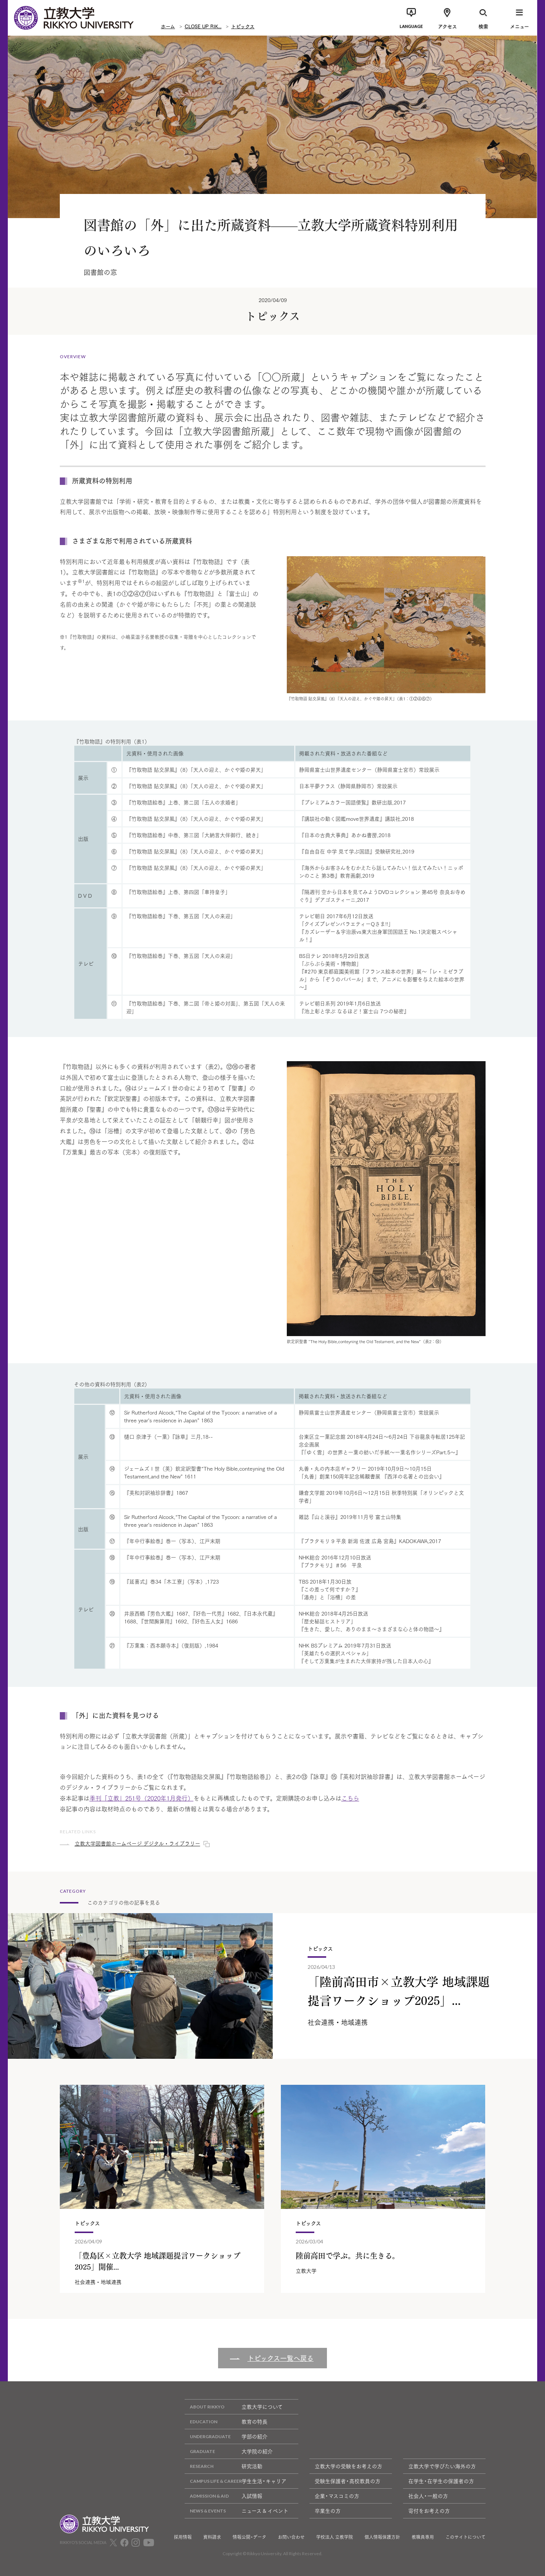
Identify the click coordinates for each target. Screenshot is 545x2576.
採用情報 (183, 2537)
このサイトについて (465, 2537)
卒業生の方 (328, 2510)
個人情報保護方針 (382, 2537)
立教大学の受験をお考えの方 (348, 2466)
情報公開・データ (249, 2537)
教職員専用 (423, 2537)
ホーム (168, 26)
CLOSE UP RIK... (203, 26)
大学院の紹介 (229, 2451)
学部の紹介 (226, 2436)
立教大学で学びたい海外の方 (442, 2466)
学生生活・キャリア (235, 2481)
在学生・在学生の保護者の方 (441, 2481)
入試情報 (223, 2496)
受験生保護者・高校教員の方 (347, 2481)
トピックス (242, 26)
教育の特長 (226, 2421)
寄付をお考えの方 (429, 2510)
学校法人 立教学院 (334, 2537)
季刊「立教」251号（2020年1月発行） (142, 1797)
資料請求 (212, 2537)
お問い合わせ (291, 2537)
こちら (350, 1797)
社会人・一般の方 (428, 2495)
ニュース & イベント (236, 2511)
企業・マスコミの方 (337, 2495)
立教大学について (234, 2407)
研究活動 (223, 2466)
